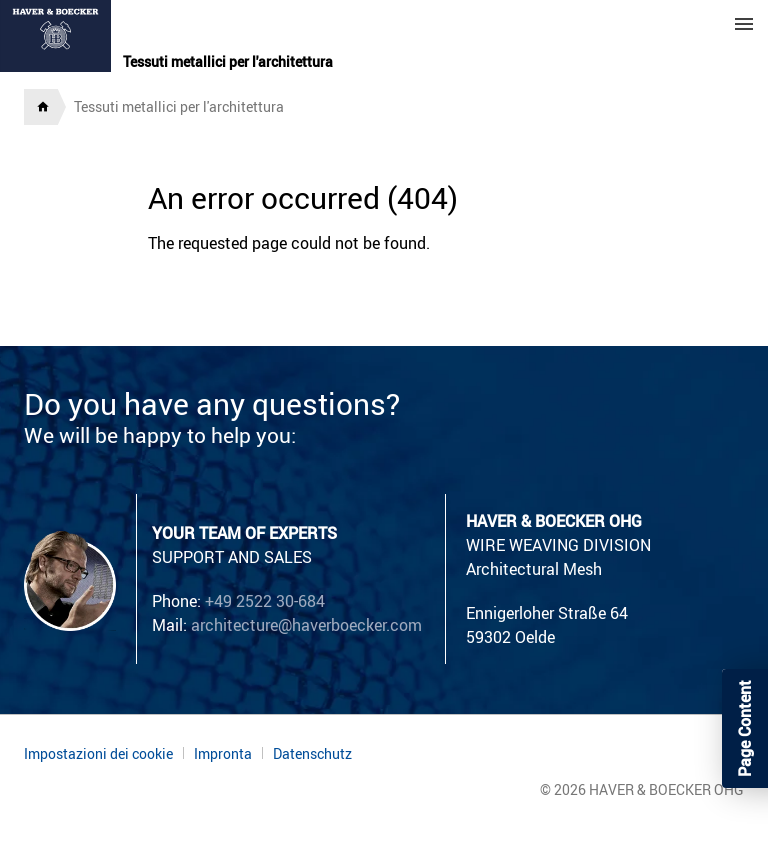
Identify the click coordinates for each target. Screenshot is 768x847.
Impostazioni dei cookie (98, 753)
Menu (744, 24)
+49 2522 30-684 (265, 601)
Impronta (223, 753)
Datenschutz (312, 754)
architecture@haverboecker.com (306, 625)
